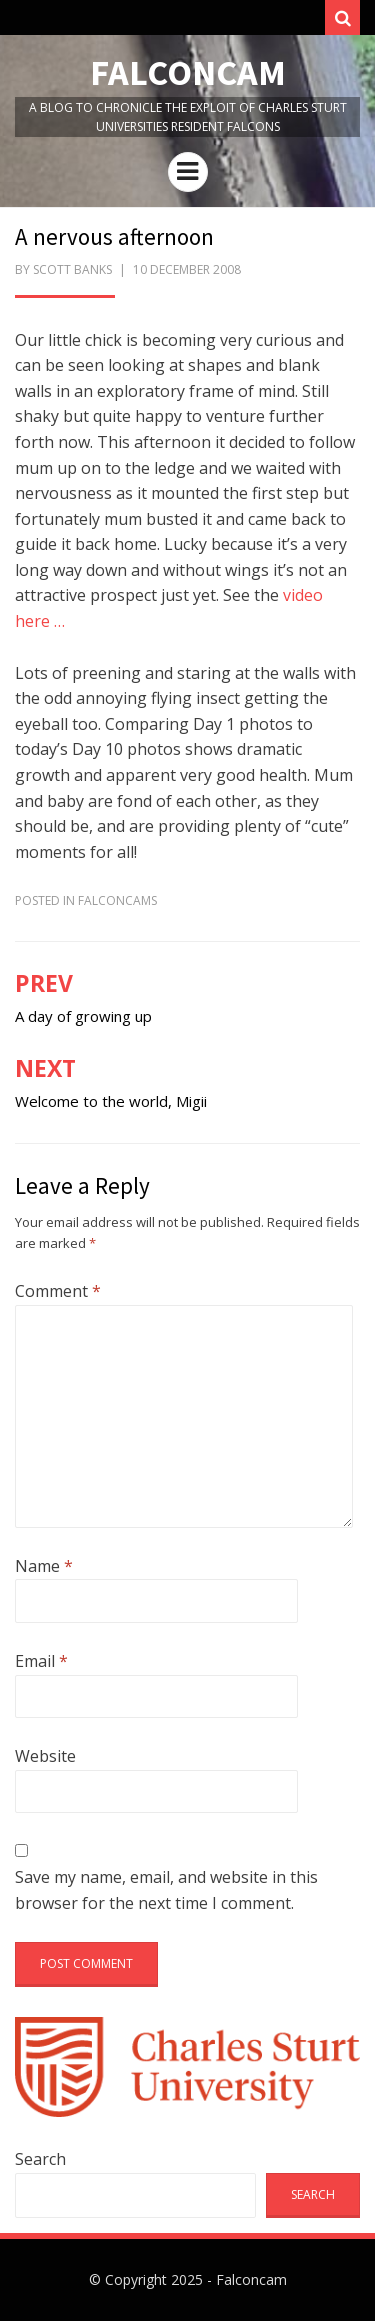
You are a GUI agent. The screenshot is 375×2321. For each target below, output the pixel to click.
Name (44, 1566)
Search (40, 2159)
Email (41, 1661)
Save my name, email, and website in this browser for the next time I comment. (166, 1890)
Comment (58, 1291)
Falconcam (188, 72)
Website (45, 1756)
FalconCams (117, 900)
